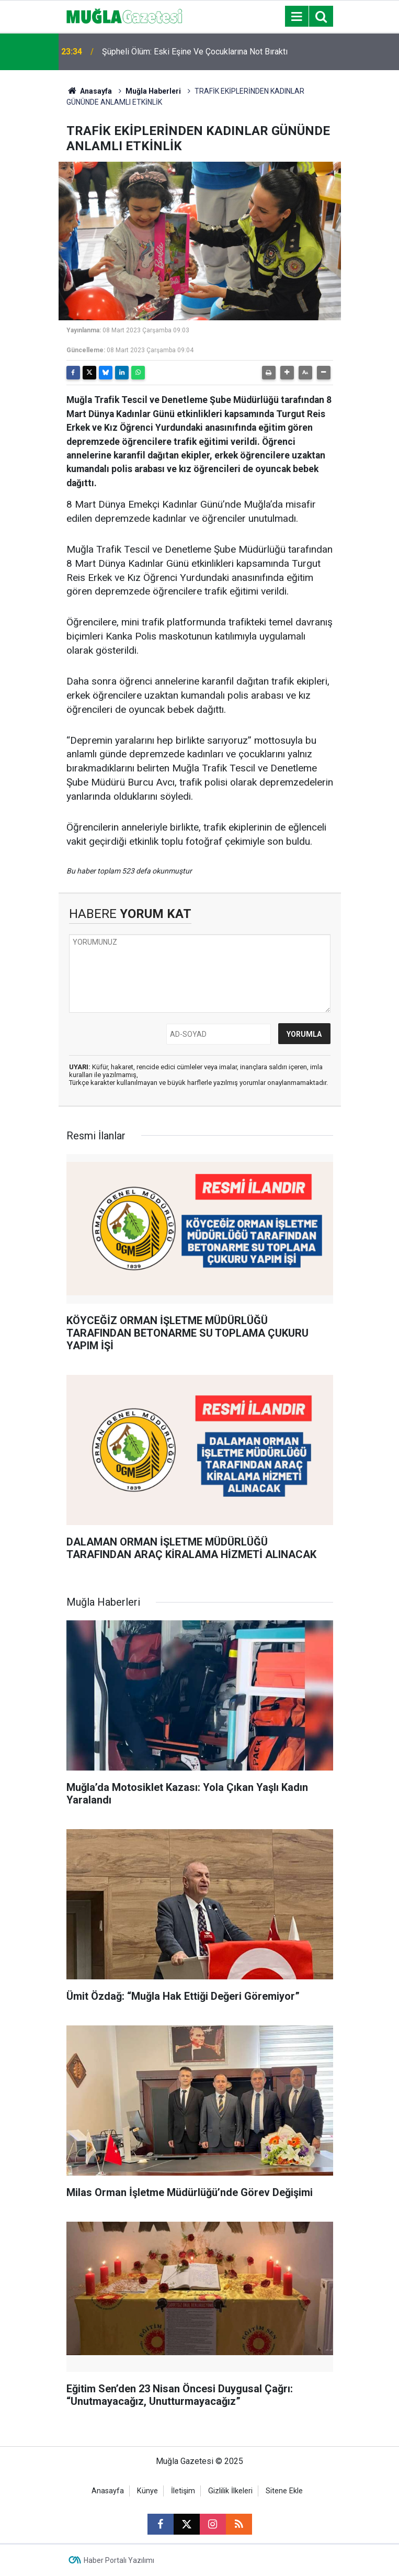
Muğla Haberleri (153, 91)
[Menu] (297, 17)
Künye (147, 2491)
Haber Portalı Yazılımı (119, 2560)
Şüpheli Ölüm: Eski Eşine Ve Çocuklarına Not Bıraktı (195, 52)
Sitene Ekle (284, 2491)
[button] (287, 372)
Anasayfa (89, 91)
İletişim (183, 2491)
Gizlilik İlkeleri (230, 2491)
